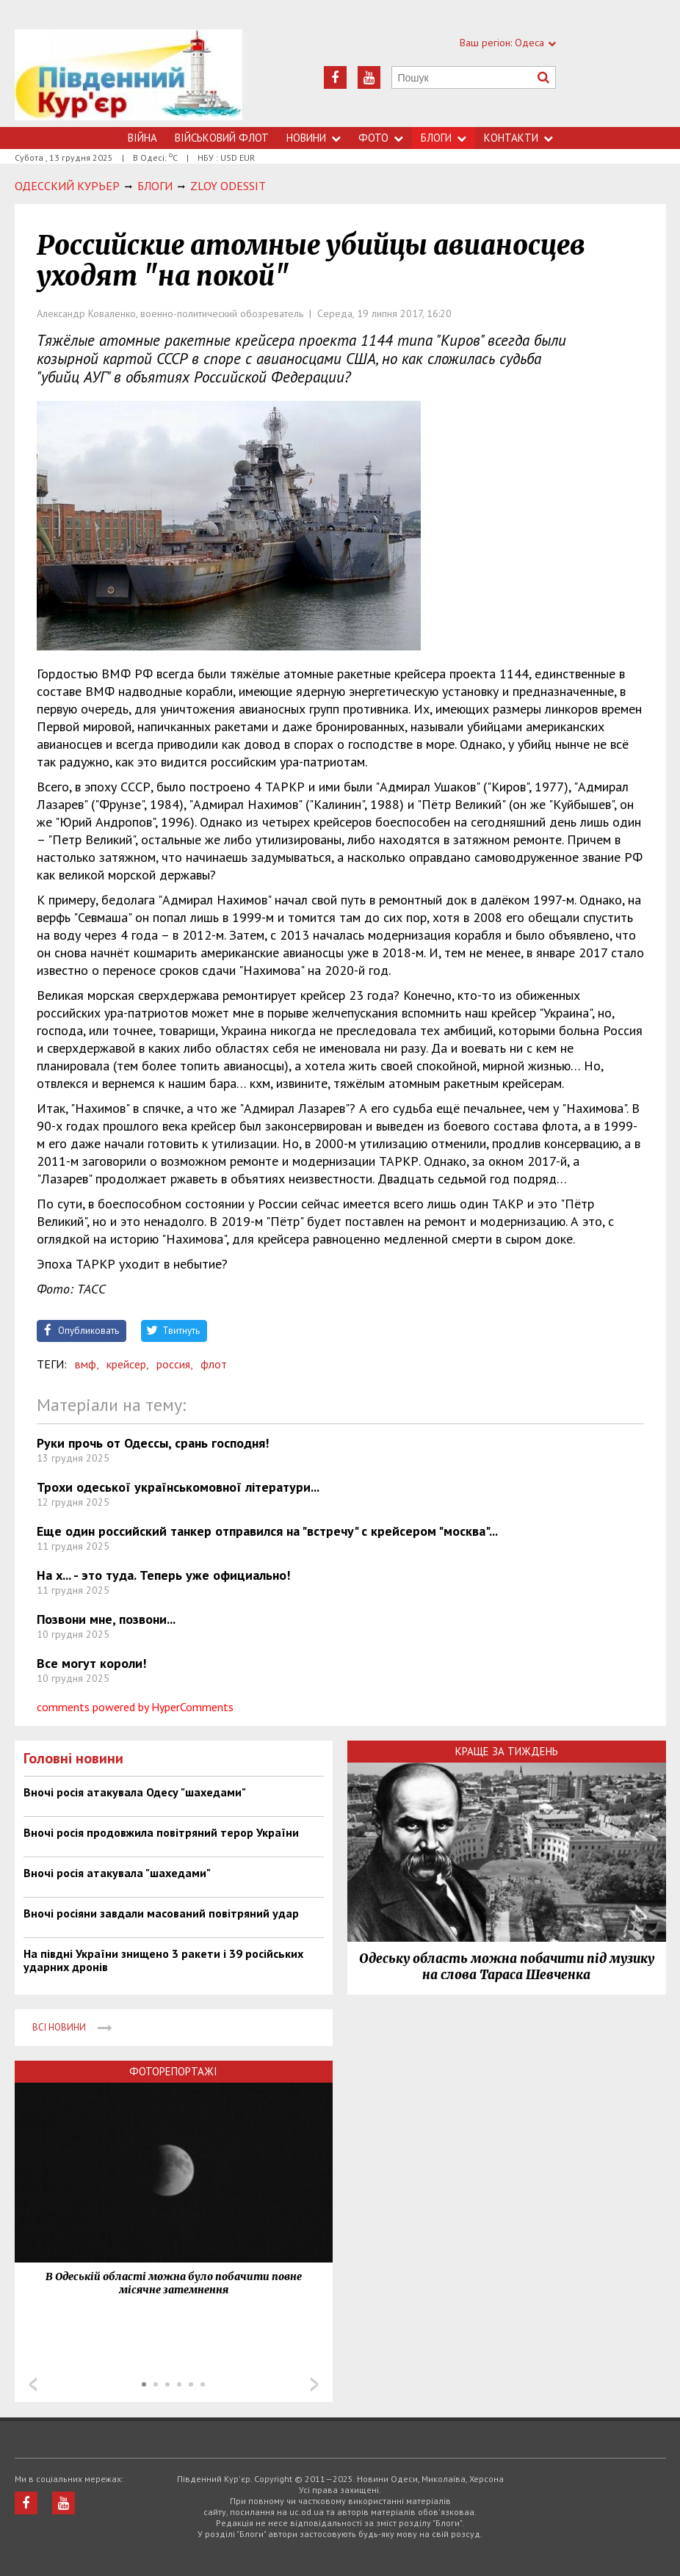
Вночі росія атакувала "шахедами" (117, 1872)
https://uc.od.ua (128, 78)
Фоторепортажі (173, 2071)
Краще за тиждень (506, 1751)
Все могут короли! (91, 1663)
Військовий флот (222, 138)
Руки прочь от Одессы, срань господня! (153, 1442)
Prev (33, 2384)
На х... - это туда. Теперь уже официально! (163, 1575)
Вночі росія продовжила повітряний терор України (161, 1832)
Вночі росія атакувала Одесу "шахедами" (134, 1792)
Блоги (443, 138)
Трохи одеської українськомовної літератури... (178, 1487)
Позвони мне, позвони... (106, 1619)
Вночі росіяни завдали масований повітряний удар (161, 1913)
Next (314, 2384)
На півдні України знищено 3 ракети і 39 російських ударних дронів (163, 1960)
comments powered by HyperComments (135, 1706)
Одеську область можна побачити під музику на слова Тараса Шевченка (506, 1967)
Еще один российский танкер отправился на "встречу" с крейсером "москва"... (267, 1531)
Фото (380, 138)
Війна (142, 138)
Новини (313, 138)
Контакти (518, 138)
